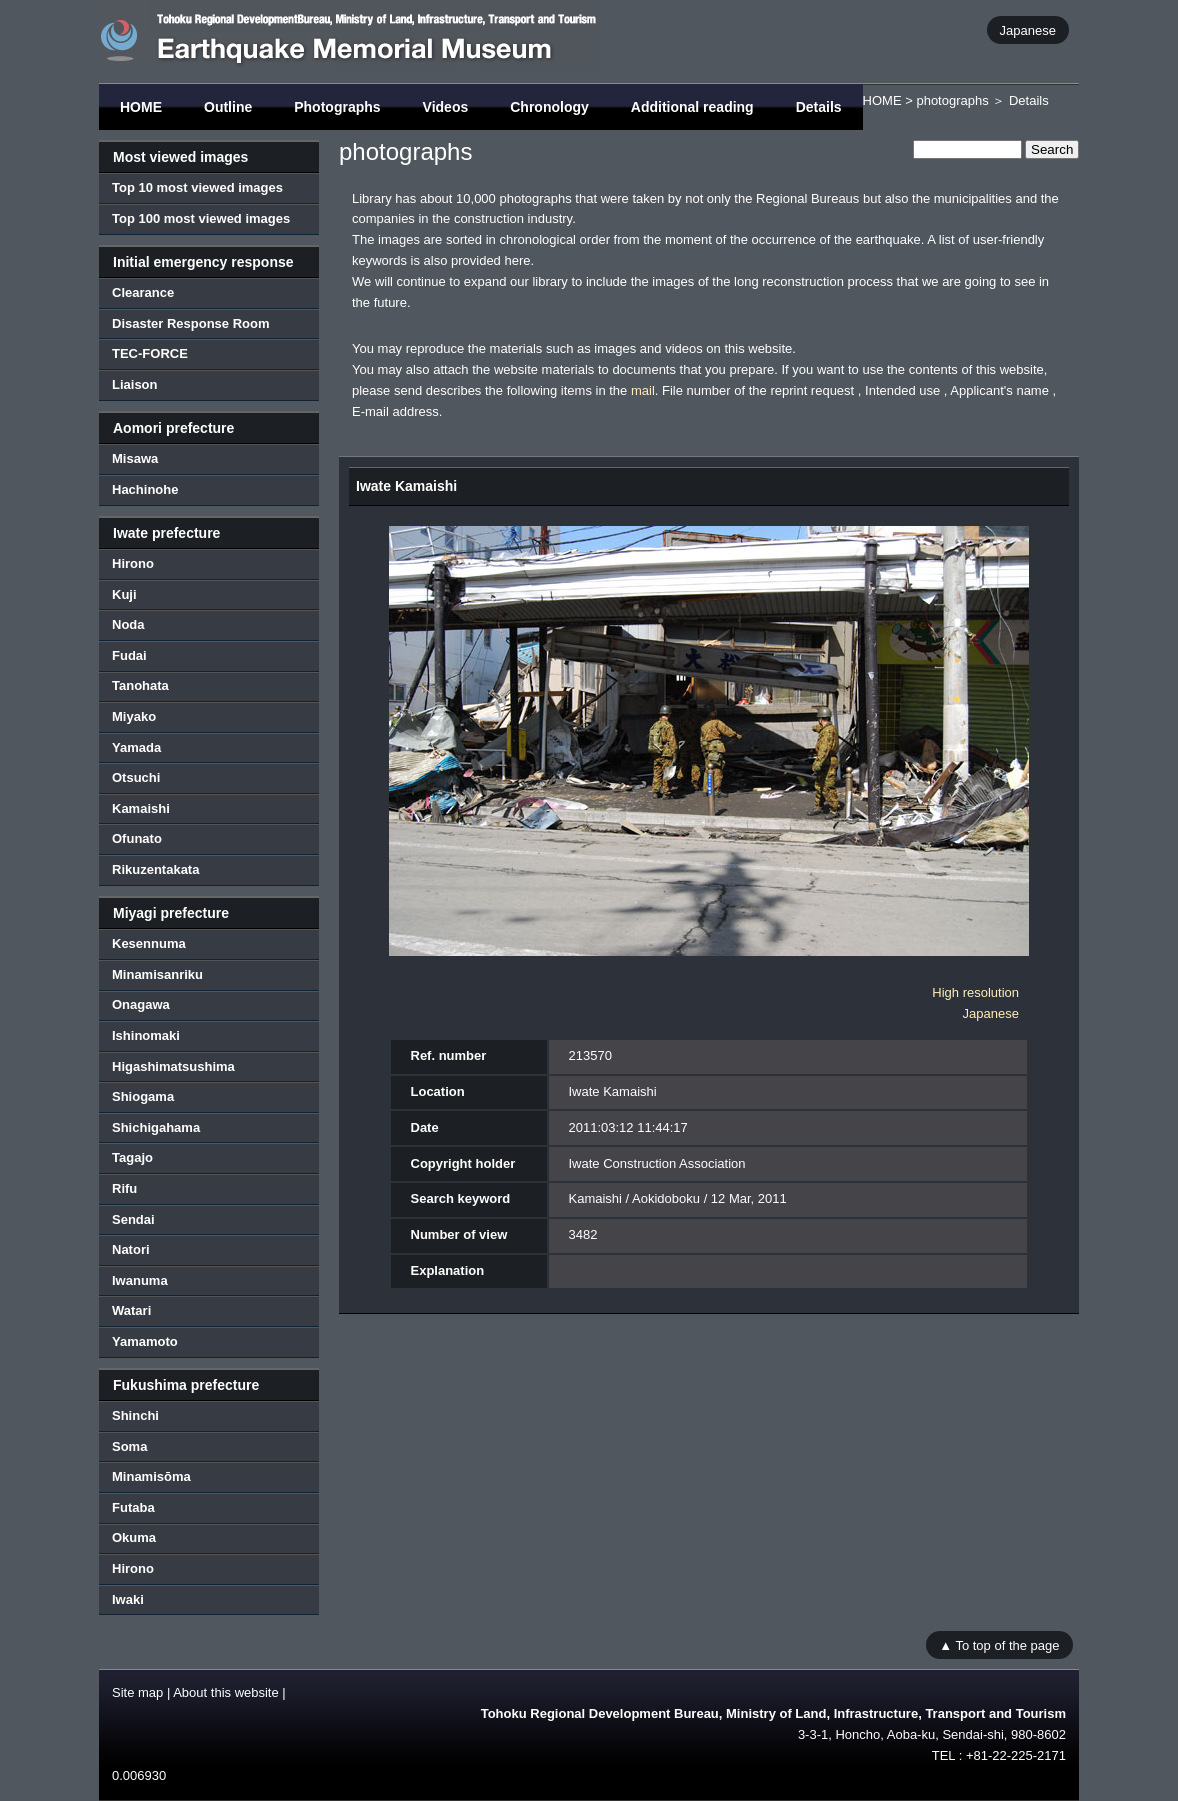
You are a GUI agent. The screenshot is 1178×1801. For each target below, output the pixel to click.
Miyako (134, 716)
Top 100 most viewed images (201, 218)
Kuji (124, 594)
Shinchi (135, 1415)
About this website (226, 1692)
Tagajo (132, 1157)
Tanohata (140, 685)
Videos (446, 107)
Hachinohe (145, 489)
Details (819, 107)
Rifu (124, 1188)
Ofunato (137, 838)
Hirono (133, 563)
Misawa (135, 458)
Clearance (143, 292)
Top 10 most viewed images (197, 187)
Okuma (134, 1537)
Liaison (135, 384)
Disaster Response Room (191, 323)
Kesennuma (149, 943)
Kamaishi (141, 808)
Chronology (549, 107)
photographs (952, 100)
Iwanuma (140, 1280)
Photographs (337, 107)
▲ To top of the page (999, 1644)
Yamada (136, 747)
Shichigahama (156, 1127)
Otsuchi (136, 777)
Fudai (129, 655)
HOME (141, 107)
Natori (131, 1249)
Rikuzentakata (155, 869)
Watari (131, 1310)
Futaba (133, 1507)
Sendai (133, 1219)
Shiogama (143, 1096)
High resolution (975, 992)
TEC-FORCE (150, 353)
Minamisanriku (157, 974)
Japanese (1028, 29)
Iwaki (128, 1599)
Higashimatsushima (173, 1066)
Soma (129, 1446)
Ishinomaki (146, 1035)
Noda (128, 624)
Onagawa (141, 1004)
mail (643, 390)
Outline (228, 107)
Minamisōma (151, 1476)
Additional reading (692, 107)
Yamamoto (145, 1341)
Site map (137, 1692)
